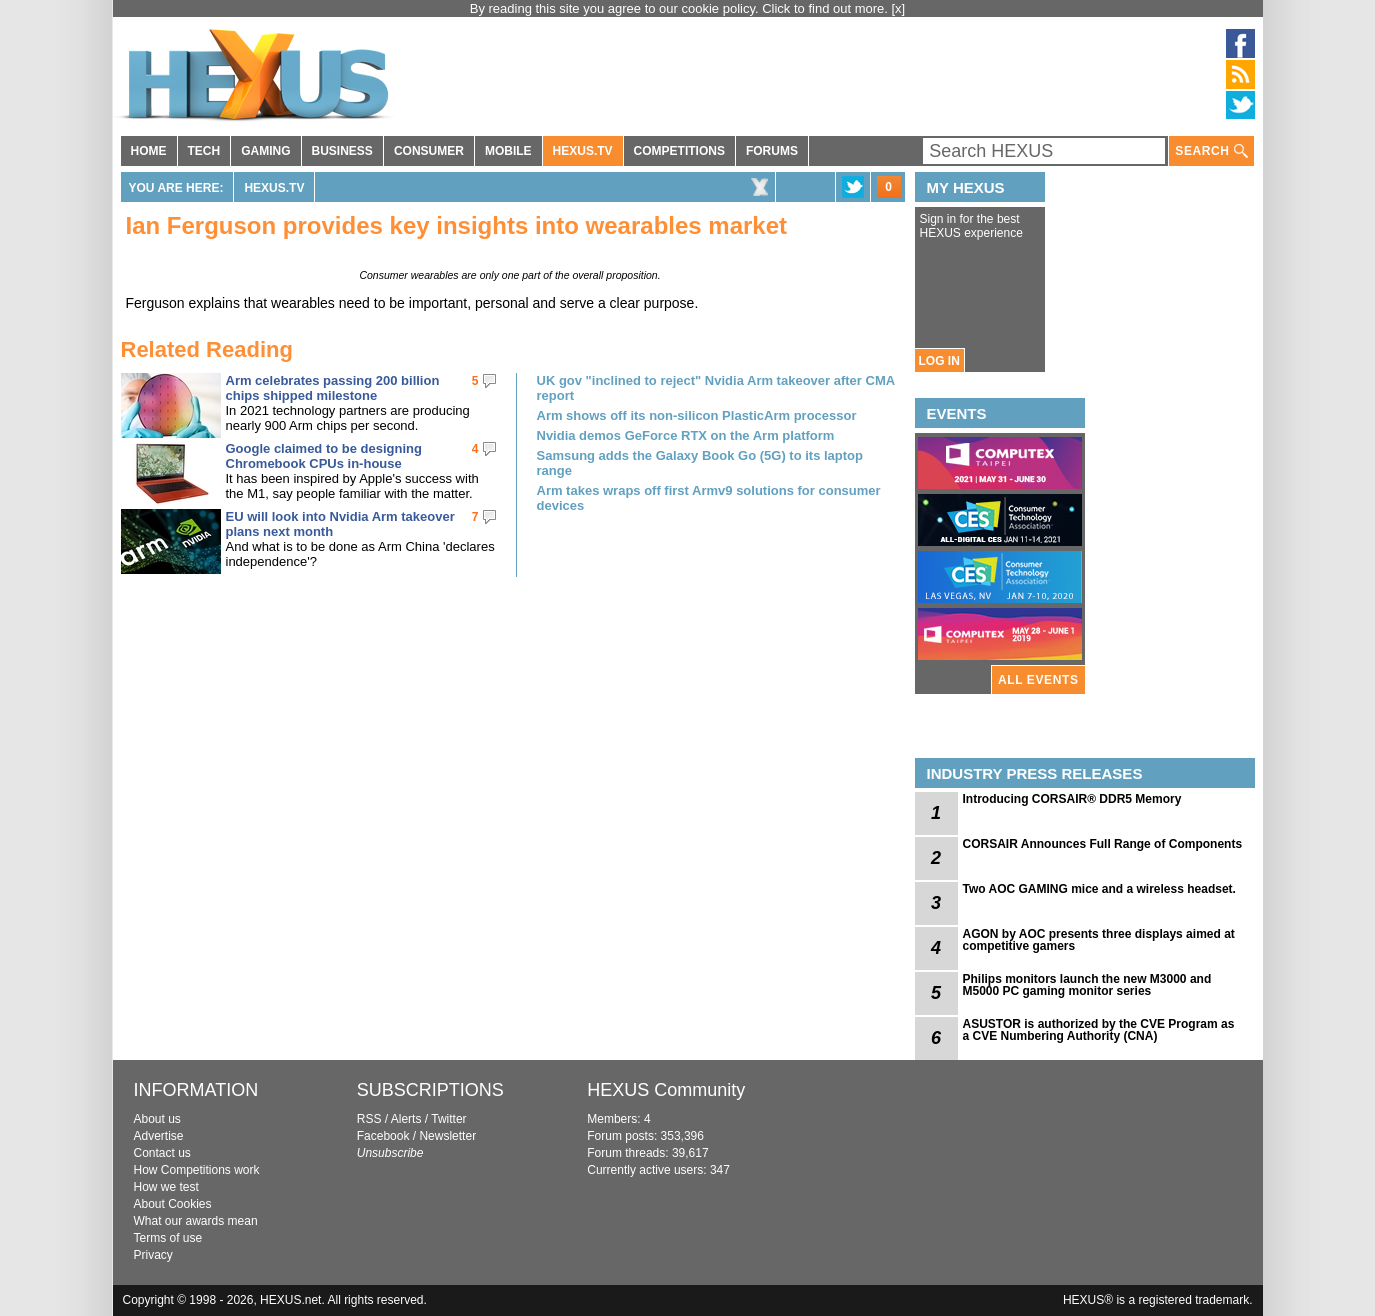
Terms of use (168, 1238)
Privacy (153, 1255)
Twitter (448, 1119)
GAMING (265, 151)
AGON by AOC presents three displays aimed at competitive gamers (1099, 940)
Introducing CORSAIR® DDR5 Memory (1072, 799)
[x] (899, 8)
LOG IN (939, 361)
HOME (149, 151)
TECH (204, 151)
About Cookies (173, 1204)
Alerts (406, 1119)
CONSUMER (429, 151)
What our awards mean (196, 1221)
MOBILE (508, 151)
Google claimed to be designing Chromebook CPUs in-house (324, 456)
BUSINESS (342, 151)
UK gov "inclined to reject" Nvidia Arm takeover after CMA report (716, 388)
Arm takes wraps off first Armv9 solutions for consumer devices (709, 498)
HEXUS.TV (583, 151)
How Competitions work (197, 1170)
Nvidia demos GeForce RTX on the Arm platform (686, 435)
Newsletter (447, 1136)
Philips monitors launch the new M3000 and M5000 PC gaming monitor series (1087, 985)
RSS (369, 1119)
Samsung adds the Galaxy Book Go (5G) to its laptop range (700, 463)
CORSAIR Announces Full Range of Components (1103, 844)
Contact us (162, 1153)
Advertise (159, 1136)
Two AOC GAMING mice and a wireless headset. (1099, 889)
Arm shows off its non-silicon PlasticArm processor (697, 415)
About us (157, 1119)
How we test (166, 1187)
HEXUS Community (666, 1090)
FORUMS (772, 151)
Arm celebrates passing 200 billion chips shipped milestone (333, 388)
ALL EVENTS (1038, 680)
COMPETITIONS (679, 151)
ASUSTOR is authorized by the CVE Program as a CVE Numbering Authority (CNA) (1099, 1030)
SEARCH (1211, 151)
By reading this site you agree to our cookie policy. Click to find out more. (681, 8)
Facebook (383, 1136)
